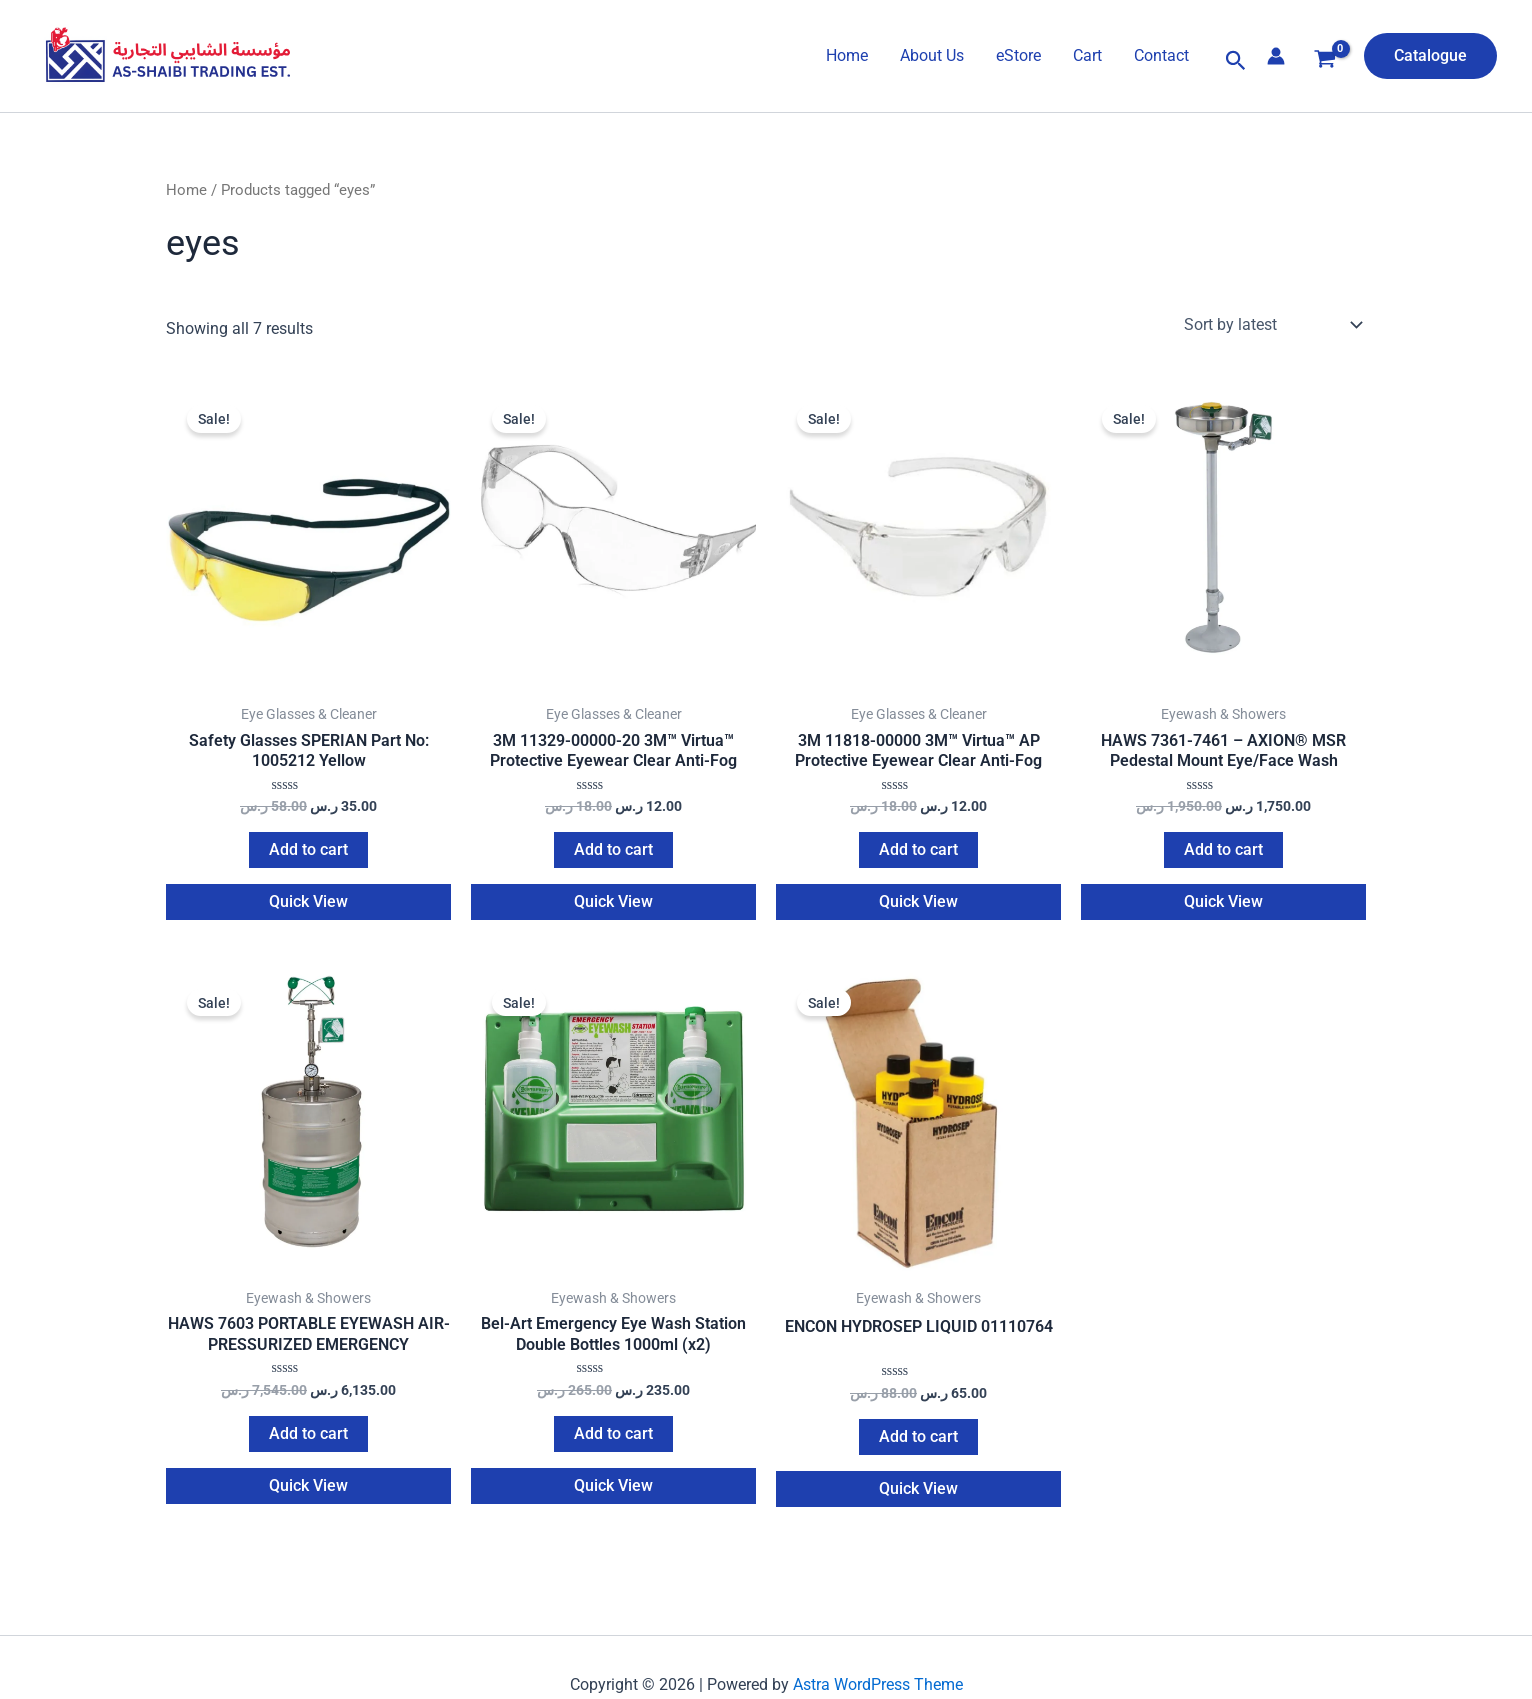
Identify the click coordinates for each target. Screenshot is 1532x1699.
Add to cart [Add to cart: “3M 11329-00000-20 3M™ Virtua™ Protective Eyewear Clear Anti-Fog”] (613, 852)
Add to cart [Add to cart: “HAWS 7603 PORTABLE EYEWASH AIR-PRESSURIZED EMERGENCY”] (308, 1439)
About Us (932, 55)
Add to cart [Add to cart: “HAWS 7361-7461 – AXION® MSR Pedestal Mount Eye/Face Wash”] (1223, 852)
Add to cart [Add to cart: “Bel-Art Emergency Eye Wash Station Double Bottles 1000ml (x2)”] (613, 1439)
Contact (1161, 55)
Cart (1087, 55)
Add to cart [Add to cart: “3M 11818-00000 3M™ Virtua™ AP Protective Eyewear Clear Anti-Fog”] (918, 852)
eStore (1018, 55)
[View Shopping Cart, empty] (1324, 61)
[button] (1236, 61)
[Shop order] (1271, 325)
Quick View (308, 904)
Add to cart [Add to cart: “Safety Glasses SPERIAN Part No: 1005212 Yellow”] (308, 852)
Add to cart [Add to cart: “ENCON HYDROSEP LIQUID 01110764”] (918, 1442)
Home (847, 55)
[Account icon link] (1276, 56)
